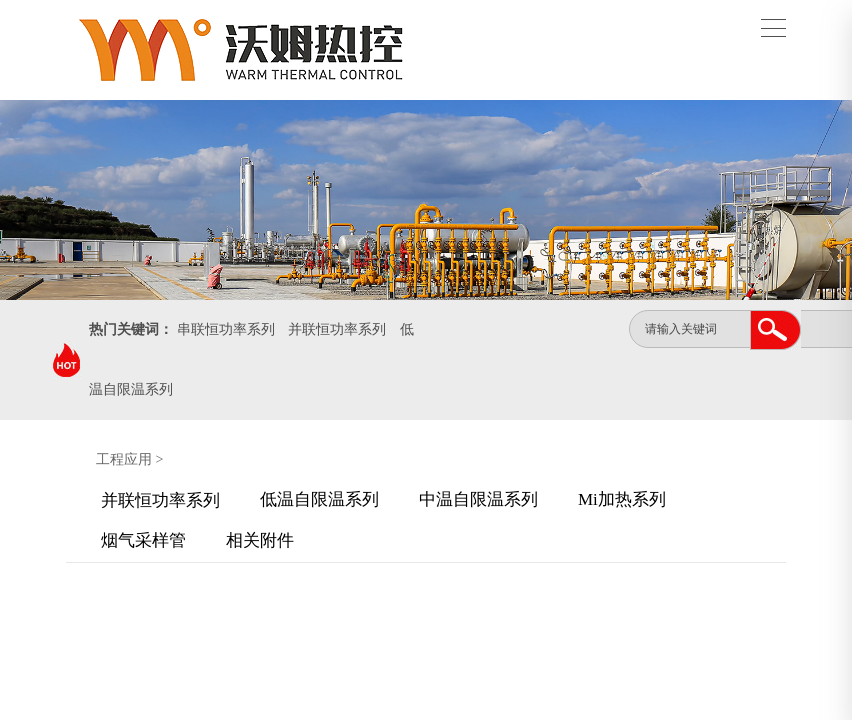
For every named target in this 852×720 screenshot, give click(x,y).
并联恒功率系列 (337, 329)
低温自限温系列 (319, 499)
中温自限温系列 (478, 499)
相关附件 (260, 540)
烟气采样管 (143, 540)
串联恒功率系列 (226, 329)
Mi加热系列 (622, 499)
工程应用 (124, 459)
